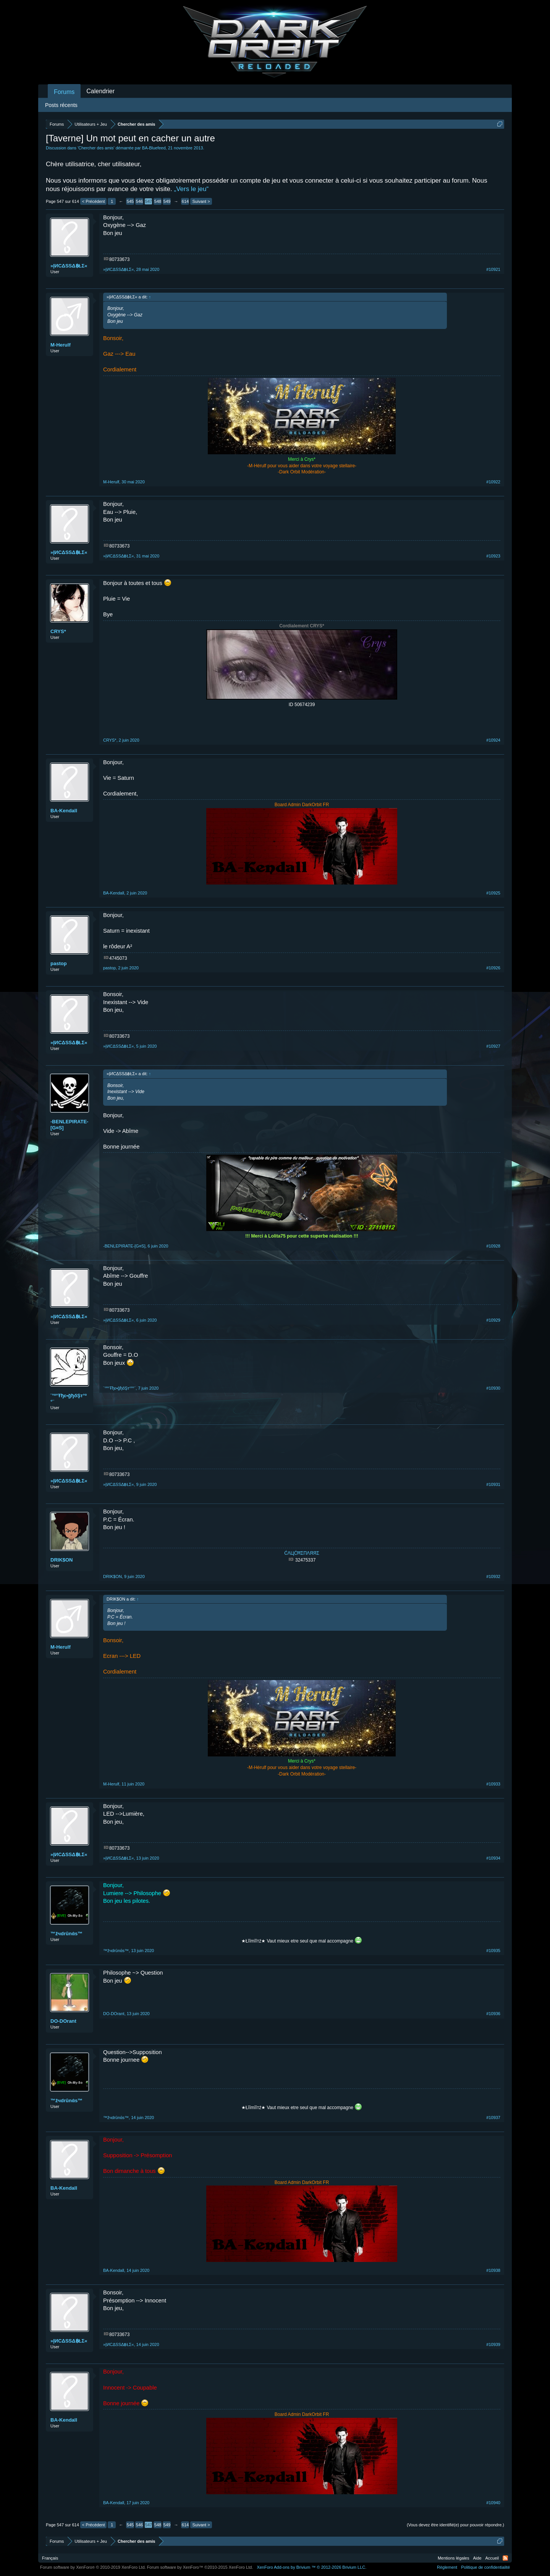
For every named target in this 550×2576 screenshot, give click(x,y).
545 (130, 201)
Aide (477, 2558)
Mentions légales (453, 2558)
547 (148, 201)
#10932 (493, 1576)
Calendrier (100, 91)
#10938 (493, 2270)
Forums (64, 92)
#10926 (493, 968)
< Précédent (93, 201)
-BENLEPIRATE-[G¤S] (69, 1125)
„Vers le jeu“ (191, 189)
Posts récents (61, 105)
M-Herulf (60, 345)
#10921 (493, 269)
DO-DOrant (63, 2021)
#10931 (493, 1484)
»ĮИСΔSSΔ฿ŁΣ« (68, 266)
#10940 (493, 2502)
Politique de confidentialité (485, 2567)
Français (50, 2558)
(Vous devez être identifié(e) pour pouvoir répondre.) (455, 2525)
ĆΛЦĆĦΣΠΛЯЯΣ (301, 1553)
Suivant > (201, 201)
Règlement (447, 2567)
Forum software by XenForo (93, 2567)
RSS (505, 2558)
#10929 (493, 1320)
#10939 (493, 2344)
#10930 (493, 1388)
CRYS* (58, 631)
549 (166, 201)
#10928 (493, 1246)
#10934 (493, 1858)
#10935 (493, 1950)
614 (185, 201)
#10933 (493, 1784)
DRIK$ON (61, 1560)
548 (157, 201)
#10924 (493, 740)
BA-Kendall (63, 810)
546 (139, 201)
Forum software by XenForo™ (200, 2567)
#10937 (493, 2117)
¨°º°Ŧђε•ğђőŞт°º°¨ (68, 1399)
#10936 (493, 2013)
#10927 (493, 1046)
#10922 (493, 482)
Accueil (492, 2558)
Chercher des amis (95, 148)
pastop (58, 963)
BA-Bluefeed (154, 148)
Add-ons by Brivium (311, 2567)
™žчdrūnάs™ (66, 1933)
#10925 (493, 893)
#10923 (493, 556)
